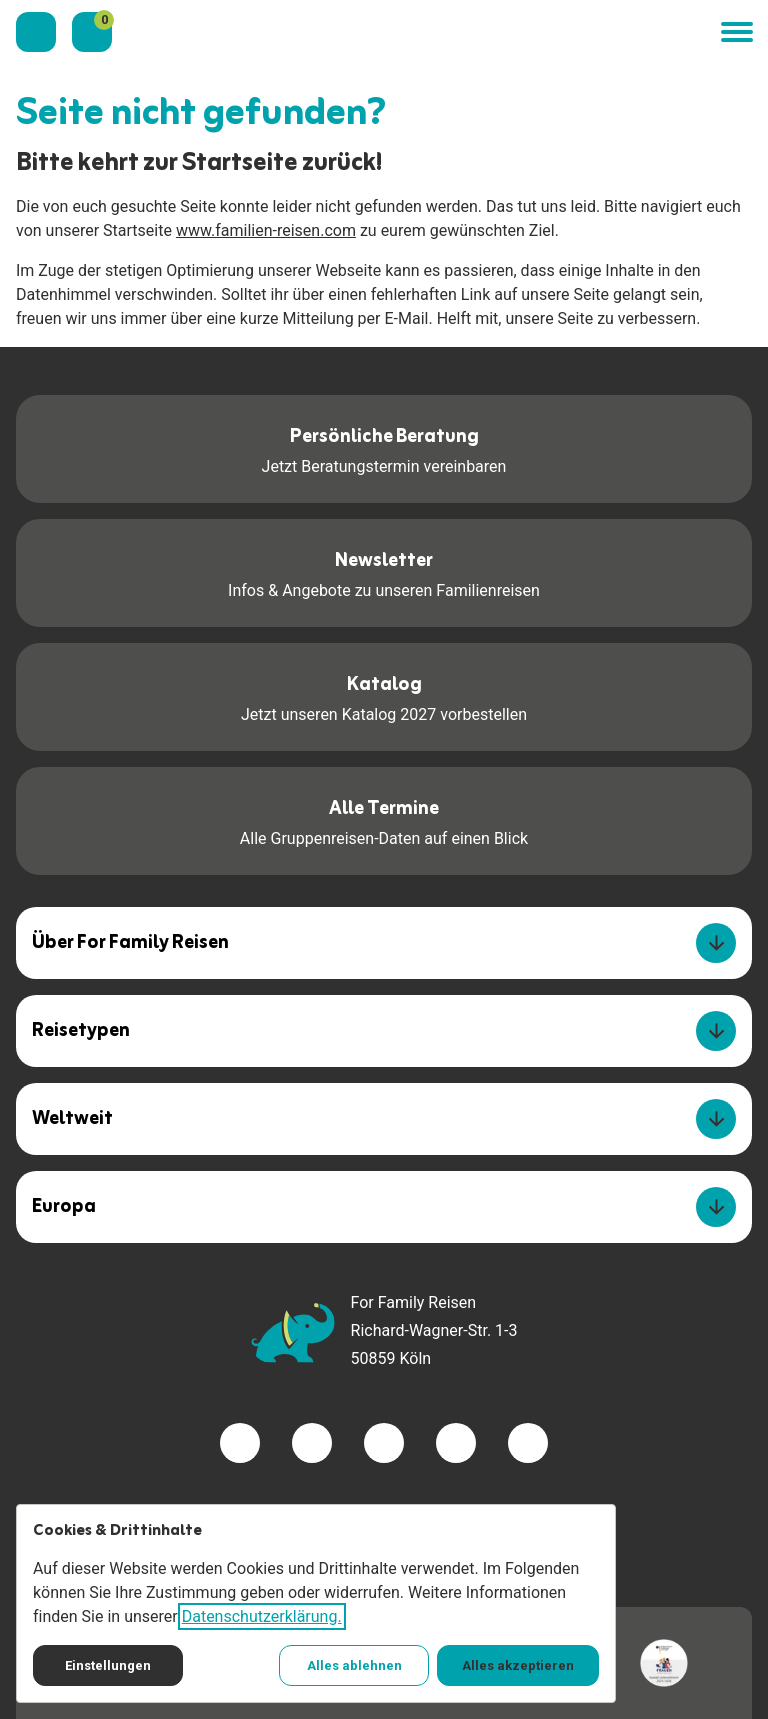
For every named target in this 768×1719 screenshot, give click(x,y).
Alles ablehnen (354, 1665)
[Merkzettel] (92, 32)
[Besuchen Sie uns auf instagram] (384, 1443)
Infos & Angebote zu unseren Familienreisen (384, 571)
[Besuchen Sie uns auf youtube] (456, 1443)
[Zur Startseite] (416, 32)
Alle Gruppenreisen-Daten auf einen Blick (384, 819)
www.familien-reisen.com (266, 230)
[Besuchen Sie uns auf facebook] (240, 1443)
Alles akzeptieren (518, 1665)
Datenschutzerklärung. (262, 1616)
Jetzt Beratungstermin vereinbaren (384, 447)
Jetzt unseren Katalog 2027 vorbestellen (384, 695)
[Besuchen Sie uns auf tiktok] (528, 1443)
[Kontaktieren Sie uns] (36, 32)
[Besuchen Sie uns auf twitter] (312, 1443)
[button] (736, 32)
